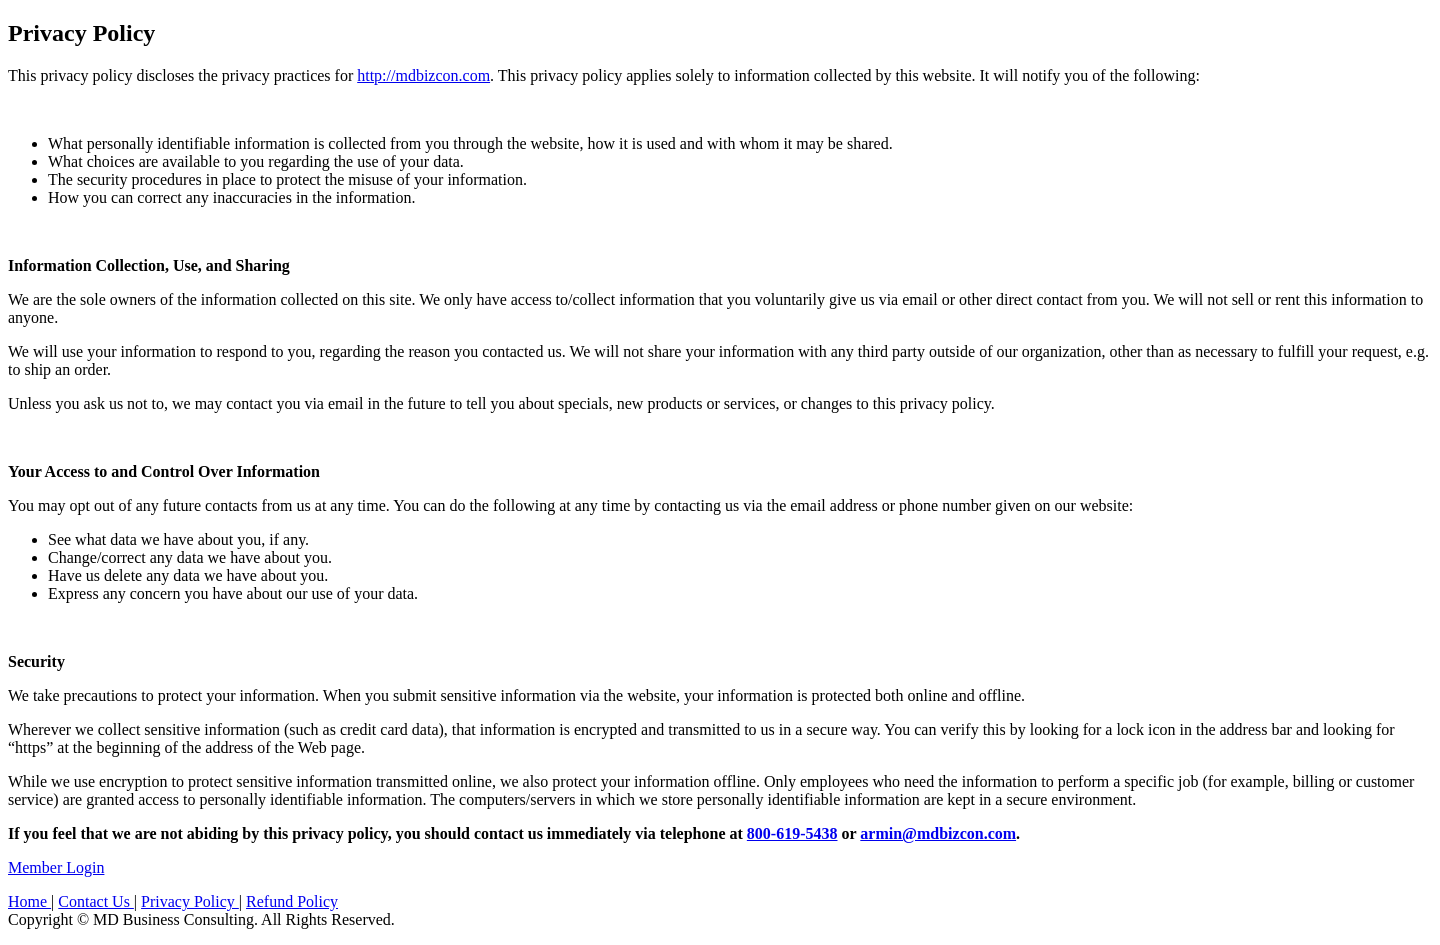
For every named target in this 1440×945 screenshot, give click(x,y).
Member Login (56, 867)
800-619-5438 (792, 833)
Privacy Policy (190, 901)
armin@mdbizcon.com (938, 833)
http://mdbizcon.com (423, 75)
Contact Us (96, 901)
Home (29, 901)
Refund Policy (292, 901)
